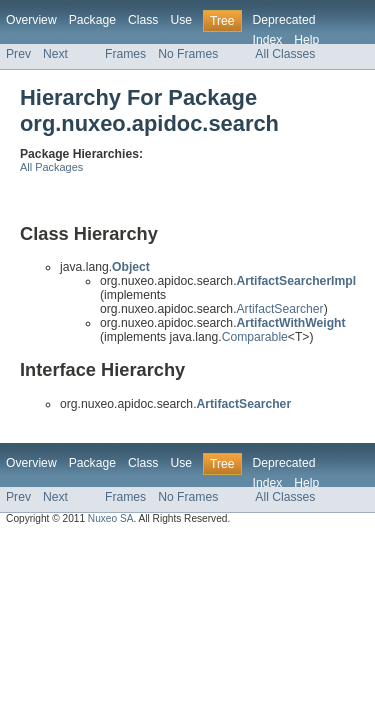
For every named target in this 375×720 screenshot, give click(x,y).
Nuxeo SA (111, 518)
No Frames (188, 54)
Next (55, 54)
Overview (31, 20)
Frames (125, 54)
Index (268, 40)
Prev (18, 54)
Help (306, 40)
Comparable (255, 337)
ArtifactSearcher (280, 309)
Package (92, 20)
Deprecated (284, 20)
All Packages (51, 167)
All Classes (285, 54)
